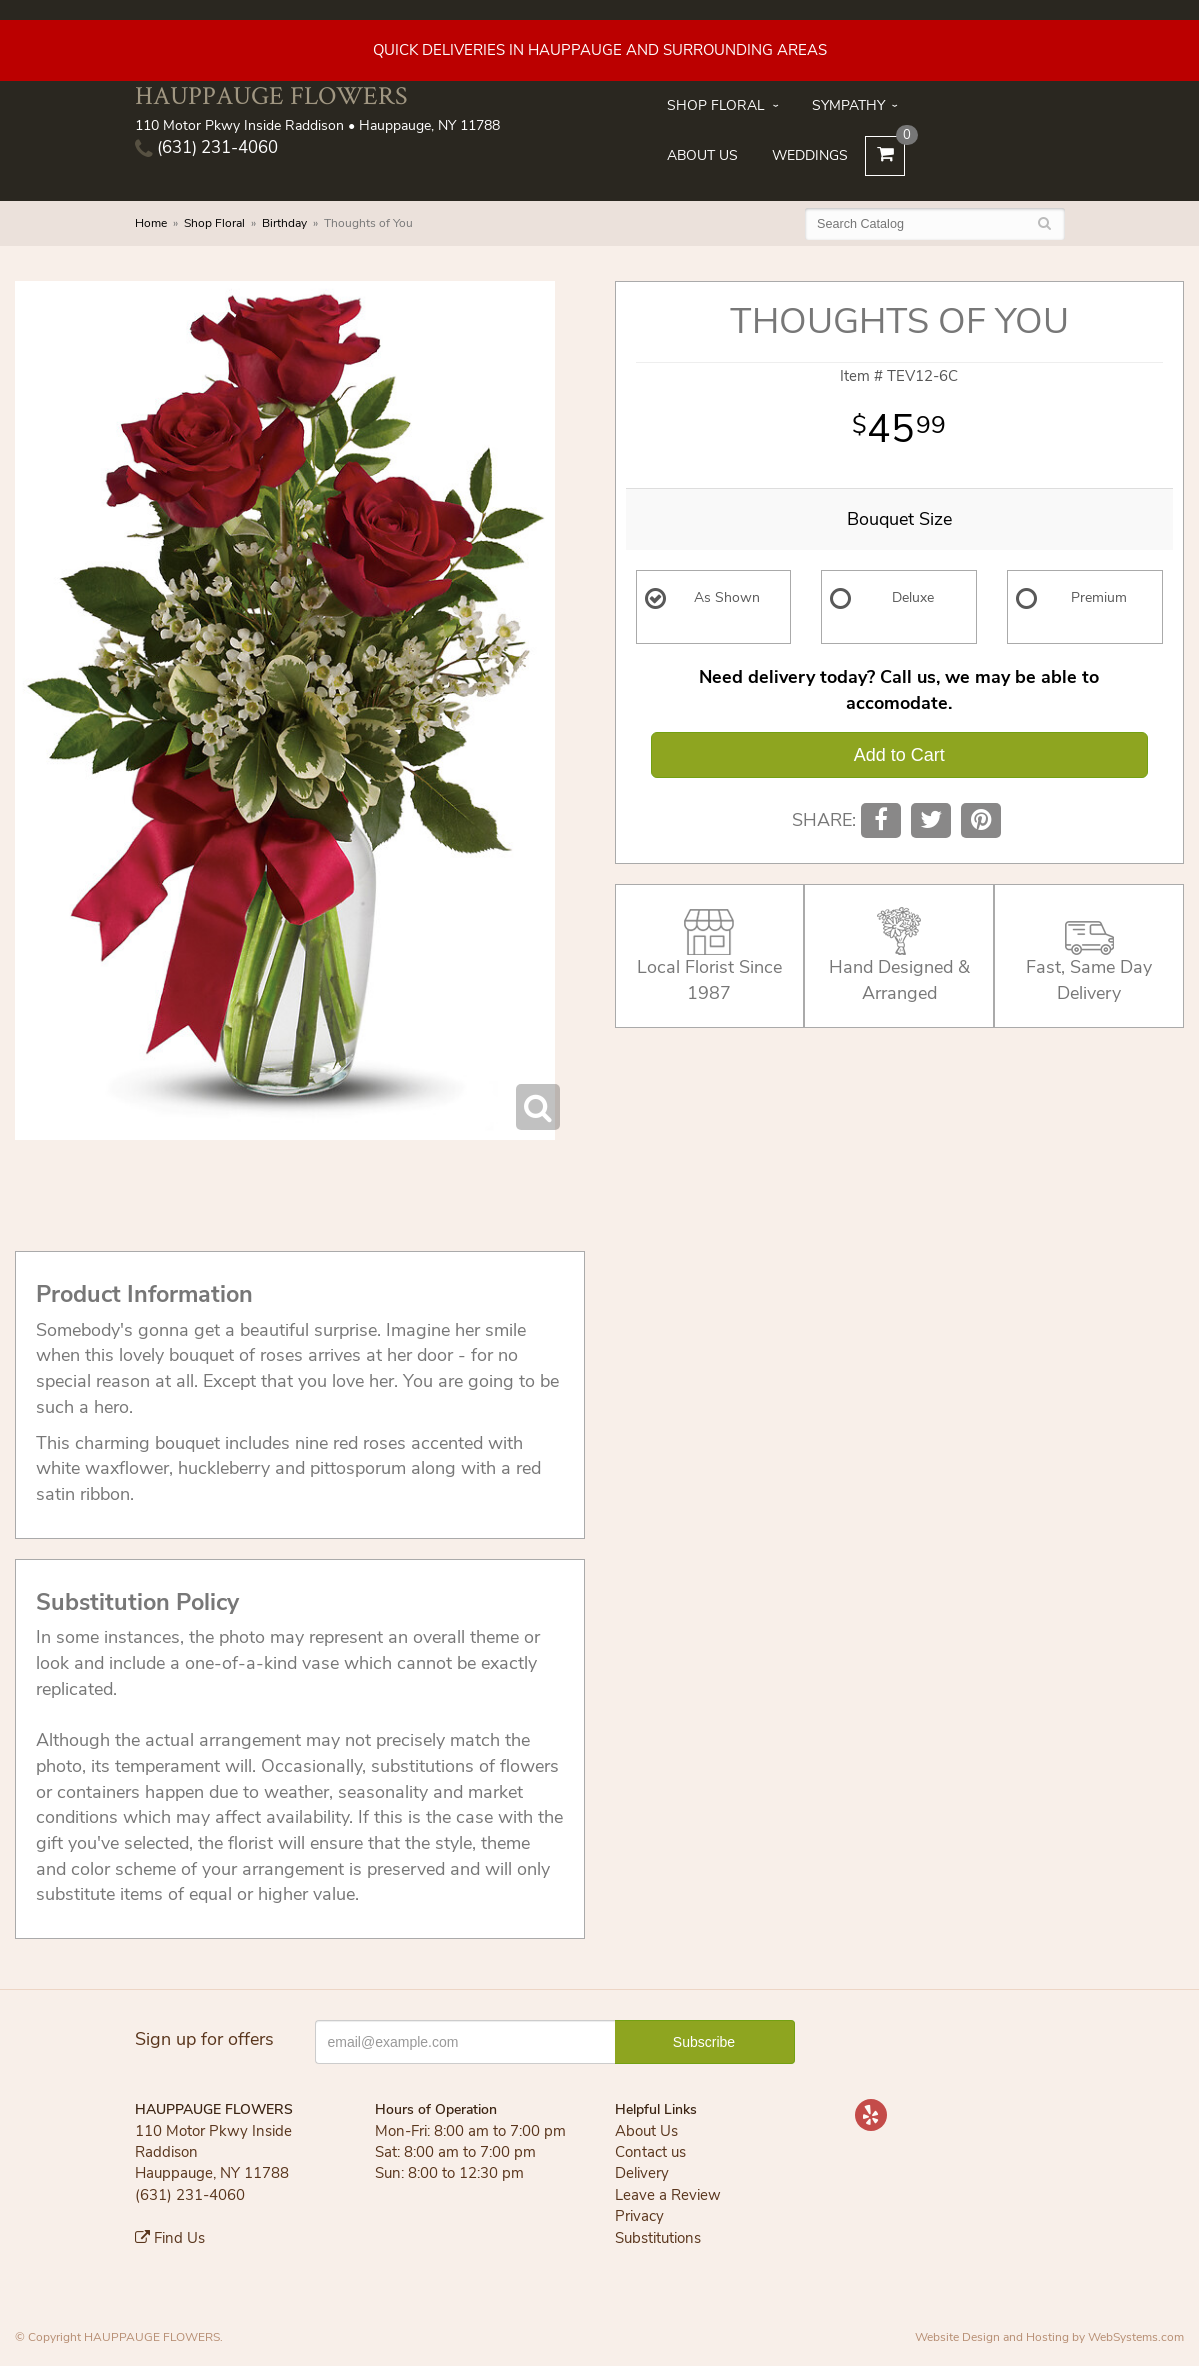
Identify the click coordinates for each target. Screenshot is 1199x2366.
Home (151, 223)
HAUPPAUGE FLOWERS (271, 95)
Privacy (639, 2216)
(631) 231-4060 (206, 147)
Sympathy (848, 105)
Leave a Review (668, 2195)
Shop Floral (716, 105)
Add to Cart (899, 755)
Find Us (170, 2238)
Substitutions (658, 2238)
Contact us (650, 2152)
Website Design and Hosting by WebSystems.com (1049, 2337)
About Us (702, 155)
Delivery (642, 2173)
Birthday (284, 223)
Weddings (810, 155)
